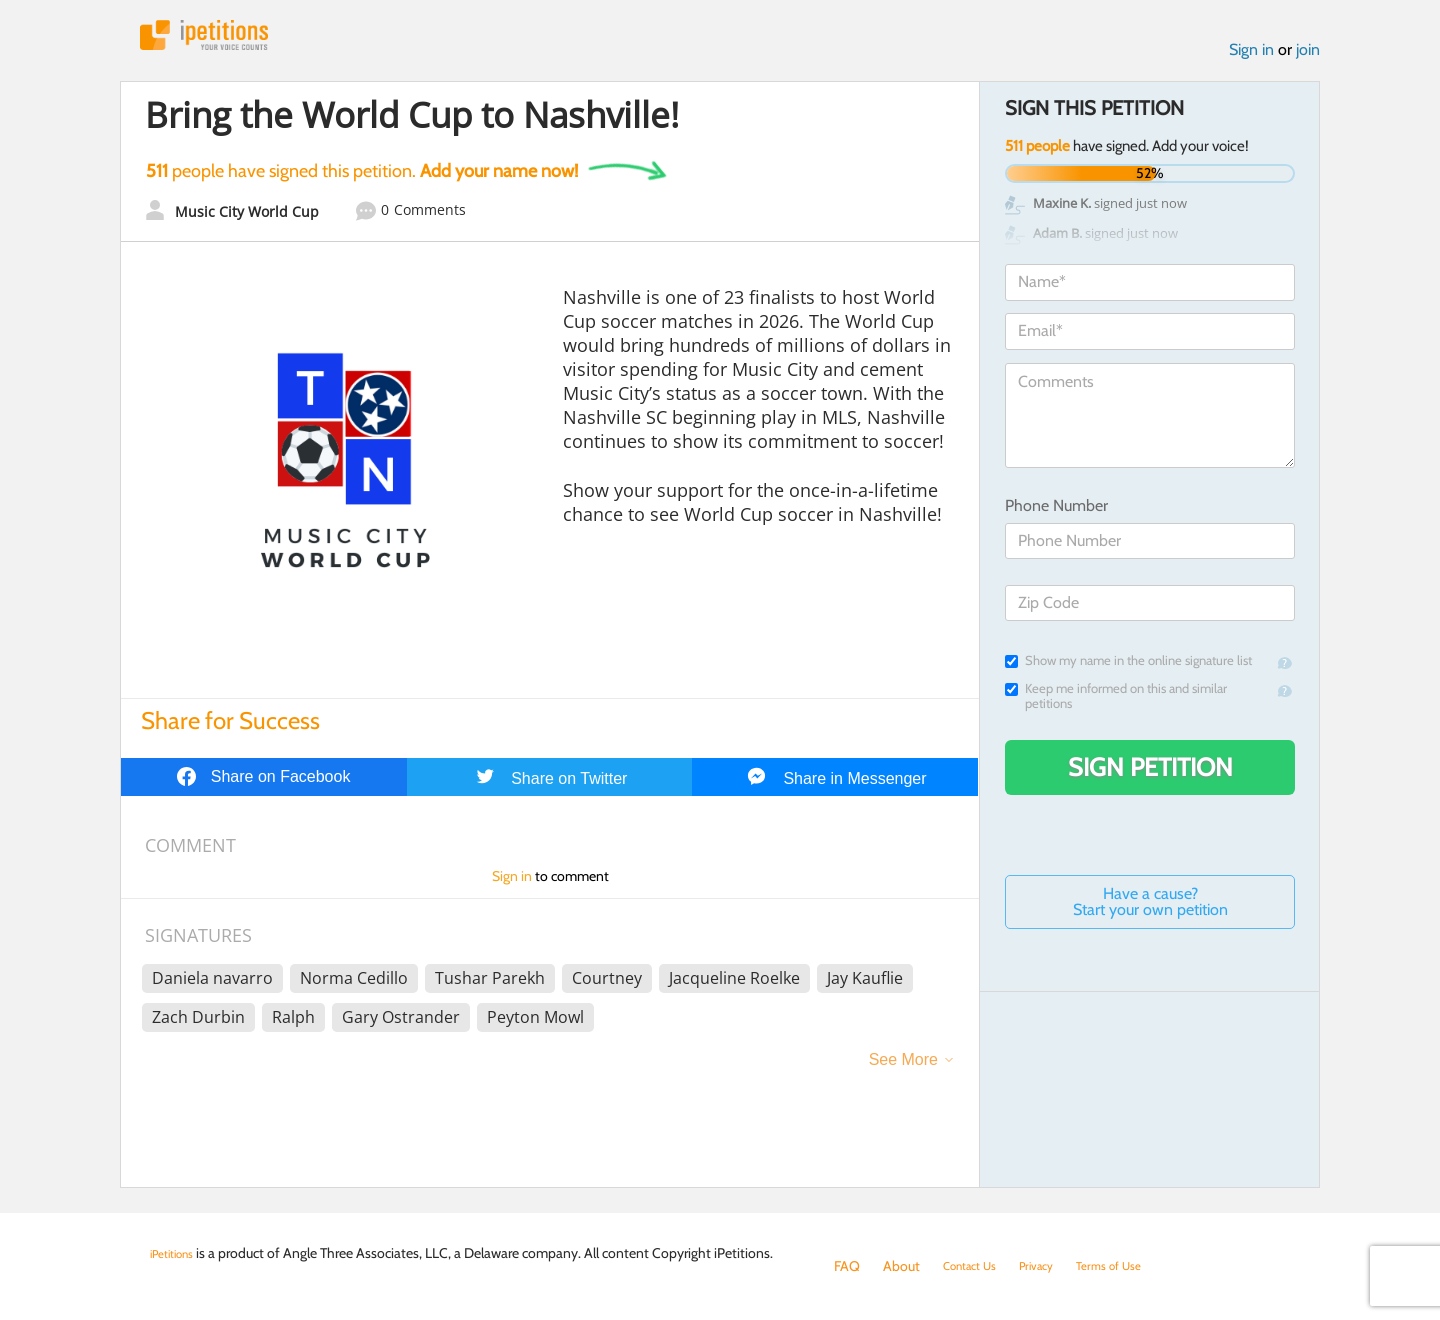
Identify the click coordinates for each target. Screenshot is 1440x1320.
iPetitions (223, 39)
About (901, 1266)
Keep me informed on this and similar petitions (1116, 705)
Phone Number (1056, 514)
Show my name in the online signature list (1128, 669)
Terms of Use (1136, 1266)
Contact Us (976, 1266)
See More (903, 1068)
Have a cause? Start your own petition (1150, 910)
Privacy (1054, 1266)
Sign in (1251, 58)
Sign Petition (1150, 776)
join (1308, 58)
